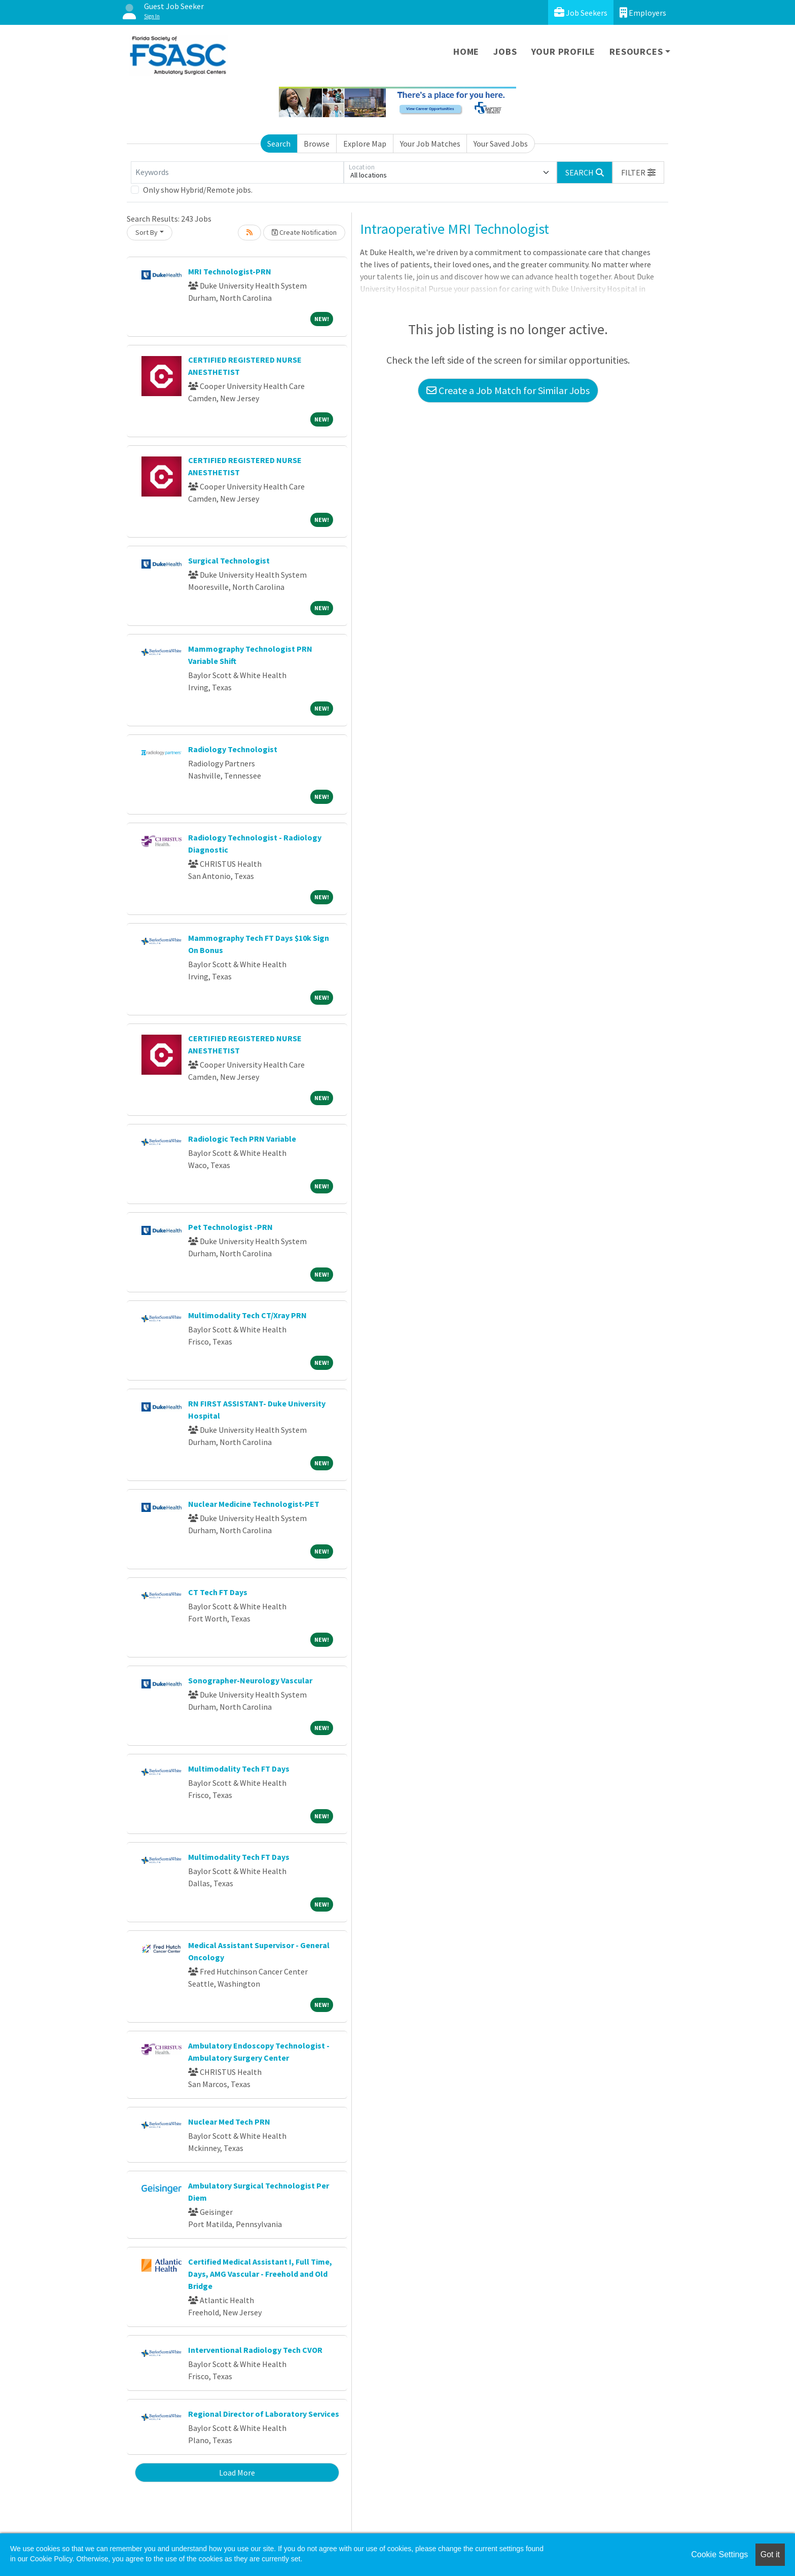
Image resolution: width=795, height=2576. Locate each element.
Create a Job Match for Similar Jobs (508, 390)
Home (466, 51)
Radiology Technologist (232, 749)
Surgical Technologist (229, 560)
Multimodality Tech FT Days (239, 1768)
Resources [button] (636, 51)
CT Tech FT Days (217, 1592)
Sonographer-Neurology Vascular (250, 1680)
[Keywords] (237, 172)
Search (279, 143)
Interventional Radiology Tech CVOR (255, 2350)
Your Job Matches (430, 143)
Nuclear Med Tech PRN (229, 2121)
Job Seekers (580, 12)
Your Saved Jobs (501, 143)
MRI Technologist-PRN (229, 271)
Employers (643, 12)
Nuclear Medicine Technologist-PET (253, 1504)
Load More (237, 2472)
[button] (638, 172)
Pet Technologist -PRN (230, 1227)
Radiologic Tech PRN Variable (242, 1139)
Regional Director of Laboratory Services (263, 2414)
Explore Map (364, 143)
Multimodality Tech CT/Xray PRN (247, 1315)
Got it (770, 2554)
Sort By (146, 232)
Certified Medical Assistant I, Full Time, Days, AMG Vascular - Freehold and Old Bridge (260, 2273)
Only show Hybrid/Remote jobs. (197, 190)
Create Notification (304, 232)
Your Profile (563, 51)
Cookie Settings (719, 2554)
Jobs (505, 51)
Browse (317, 143)
